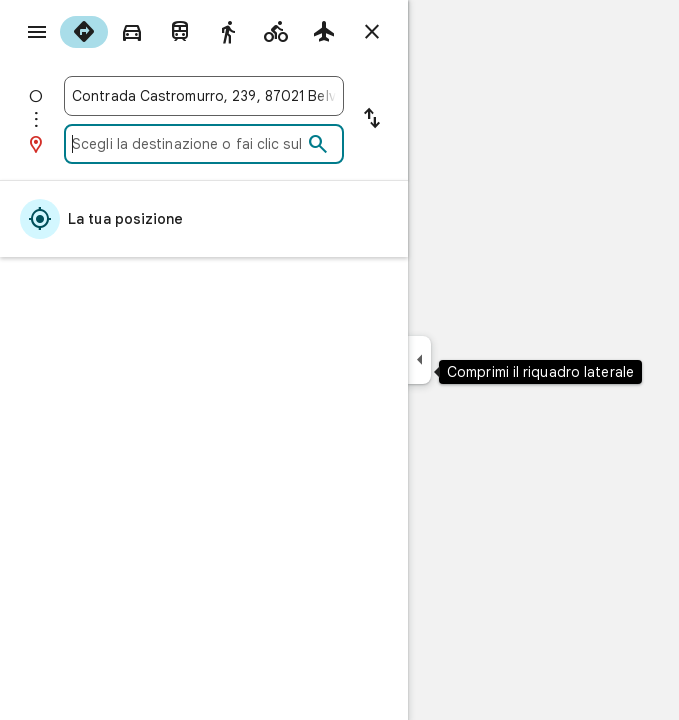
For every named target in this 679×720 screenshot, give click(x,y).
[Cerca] (318, 145)
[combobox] (204, 96)
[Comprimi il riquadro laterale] (419, 360)
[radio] (84, 32)
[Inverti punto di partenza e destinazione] (372, 120)
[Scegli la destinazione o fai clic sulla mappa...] (187, 144)
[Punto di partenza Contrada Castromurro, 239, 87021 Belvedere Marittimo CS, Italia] (204, 96)
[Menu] (37, 32)
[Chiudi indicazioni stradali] (372, 32)
